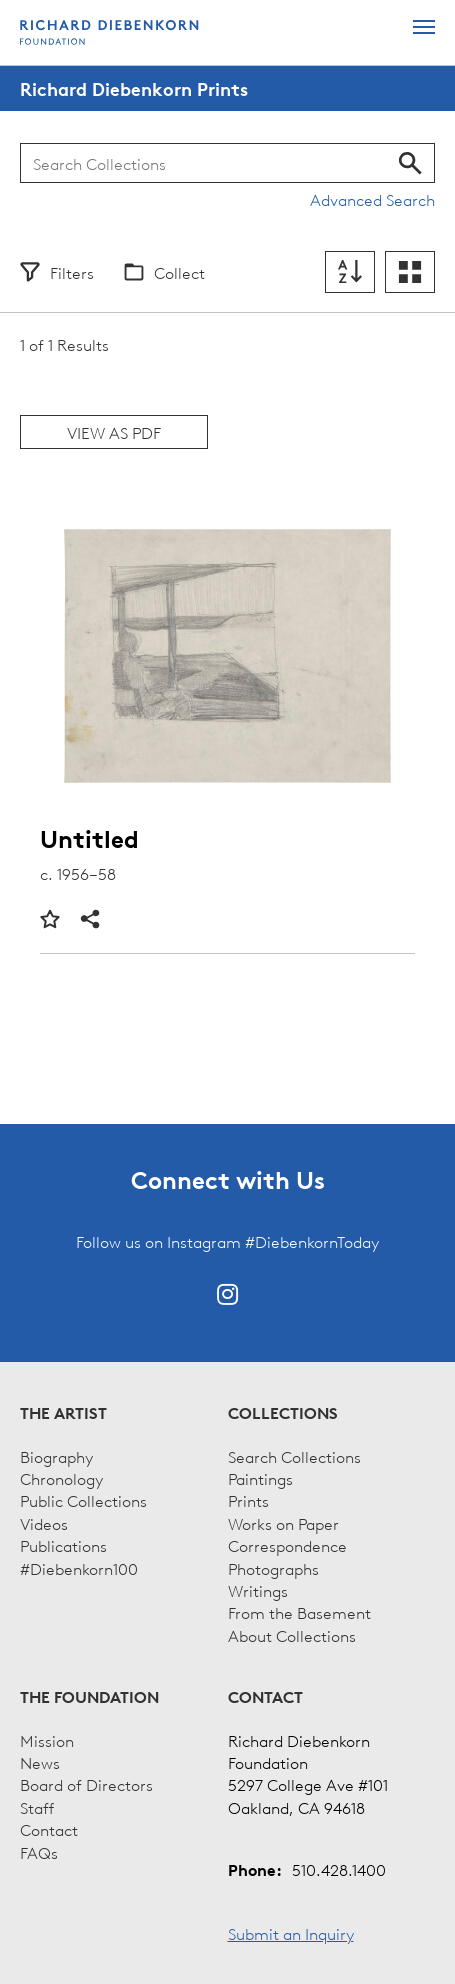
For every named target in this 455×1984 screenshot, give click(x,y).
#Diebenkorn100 (79, 1568)
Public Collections (83, 1500)
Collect (179, 272)
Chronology (61, 1478)
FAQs (39, 1852)
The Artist (63, 1413)
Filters (72, 272)
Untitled (89, 839)
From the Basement (299, 1612)
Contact (49, 1829)
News (40, 1762)
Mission (47, 1740)
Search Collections (294, 1456)
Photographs (273, 1568)
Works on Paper (283, 1523)
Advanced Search (372, 199)
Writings (258, 1590)
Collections (283, 1413)
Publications (63, 1545)
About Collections (292, 1635)
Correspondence (287, 1545)
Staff (37, 1807)
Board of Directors (86, 1784)
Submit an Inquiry (291, 1933)
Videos (44, 1523)
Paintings (260, 1478)
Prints (248, 1500)
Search (410, 163)
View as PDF (114, 432)
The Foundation (89, 1697)
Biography (56, 1456)
